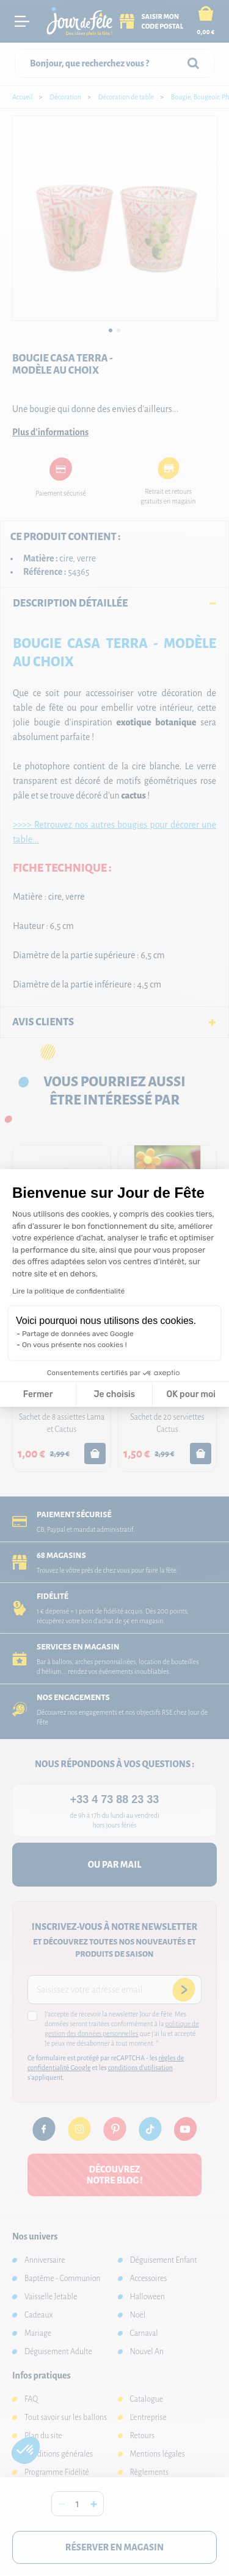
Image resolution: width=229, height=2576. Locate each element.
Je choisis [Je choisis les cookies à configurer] (114, 1394)
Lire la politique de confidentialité (68, 1291)
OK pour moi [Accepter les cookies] (191, 1394)
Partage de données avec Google (78, 1333)
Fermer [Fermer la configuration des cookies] (38, 1394)
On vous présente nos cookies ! (74, 1344)
